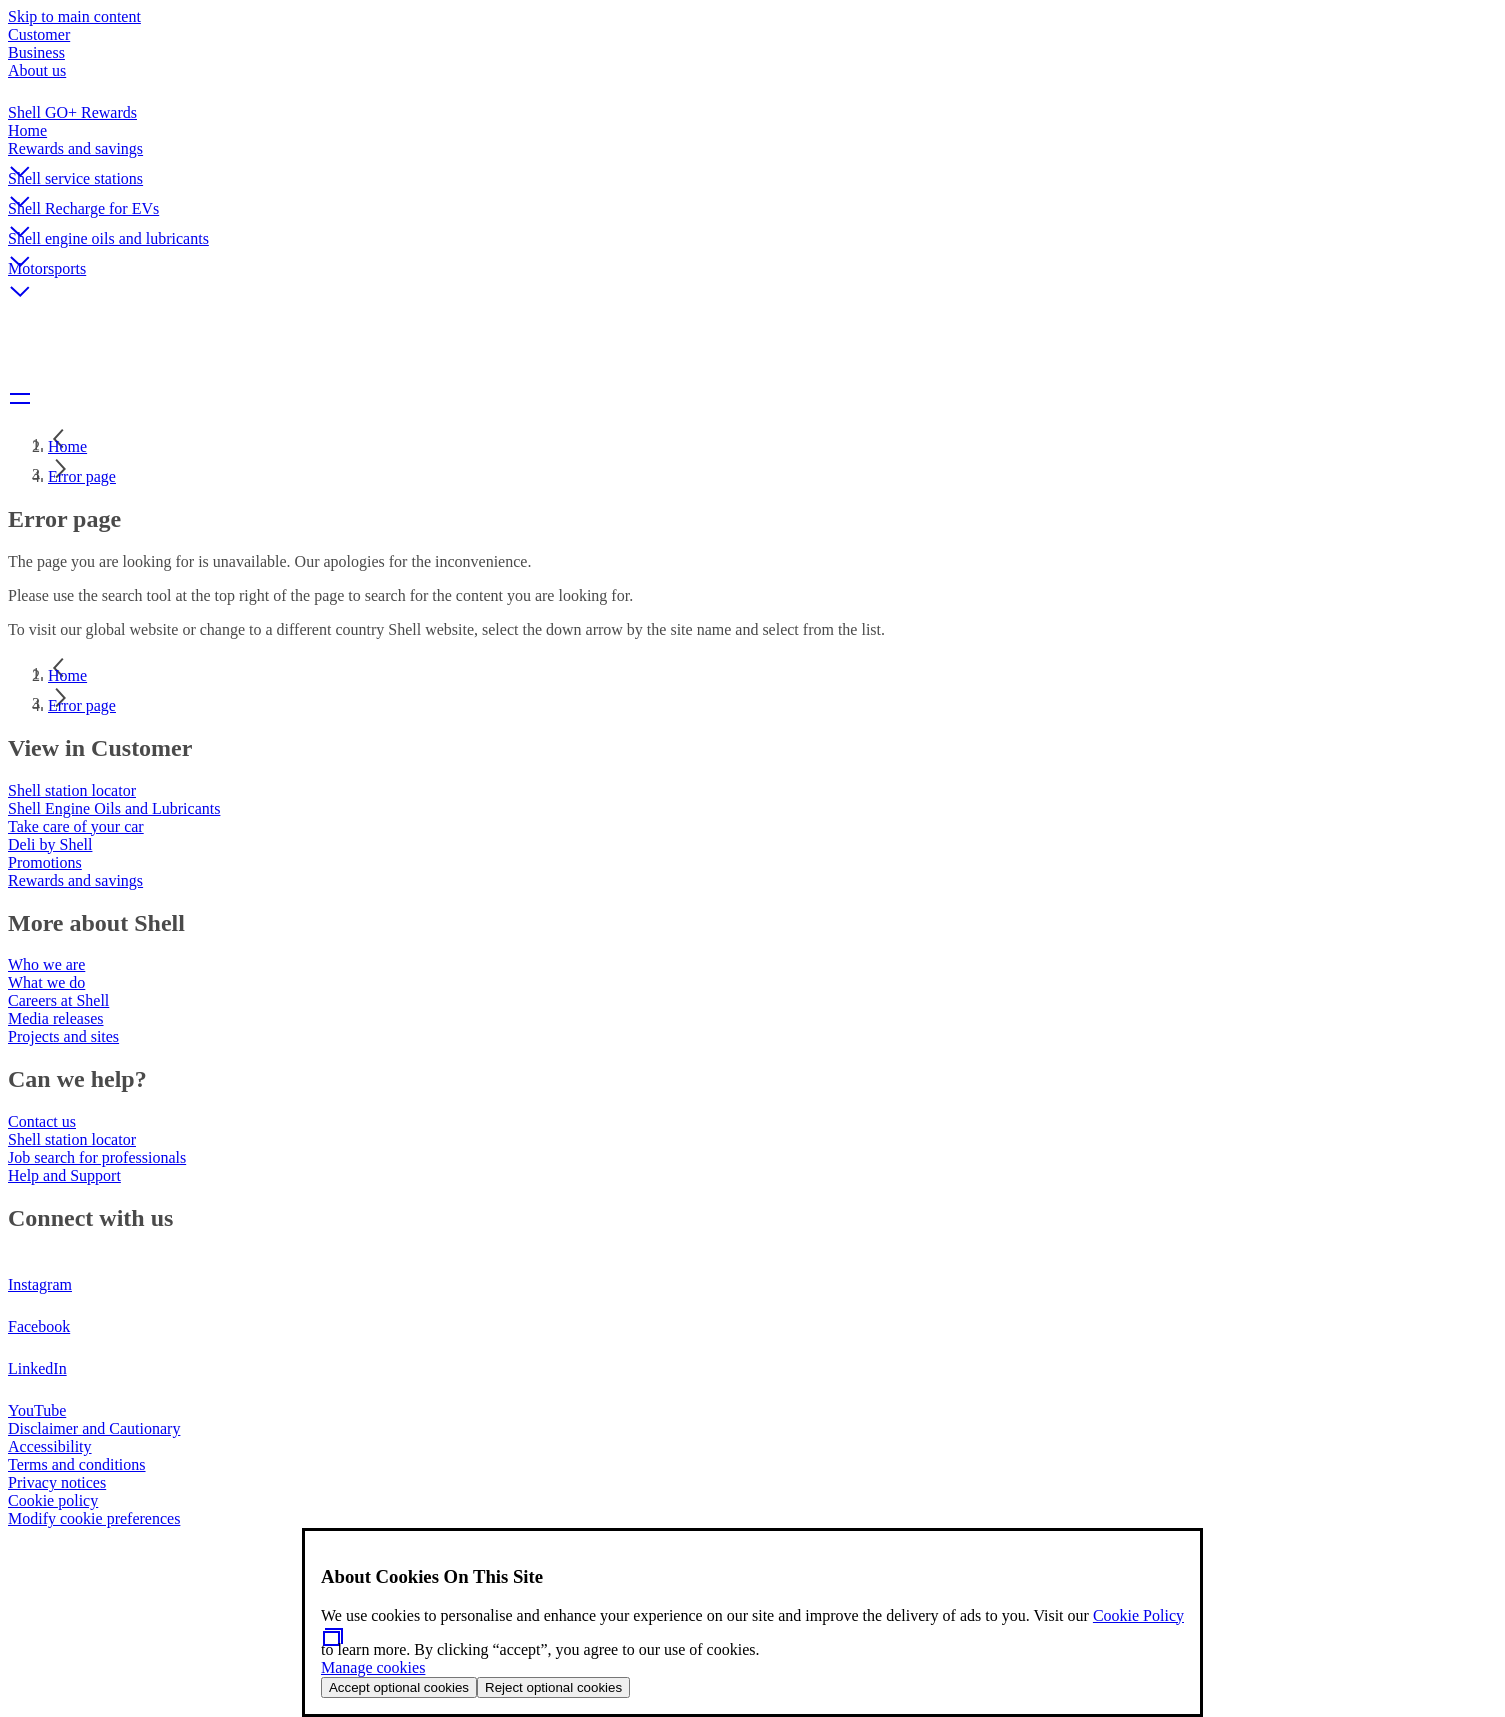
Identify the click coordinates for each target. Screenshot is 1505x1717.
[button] (752, 155)
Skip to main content (74, 16)
